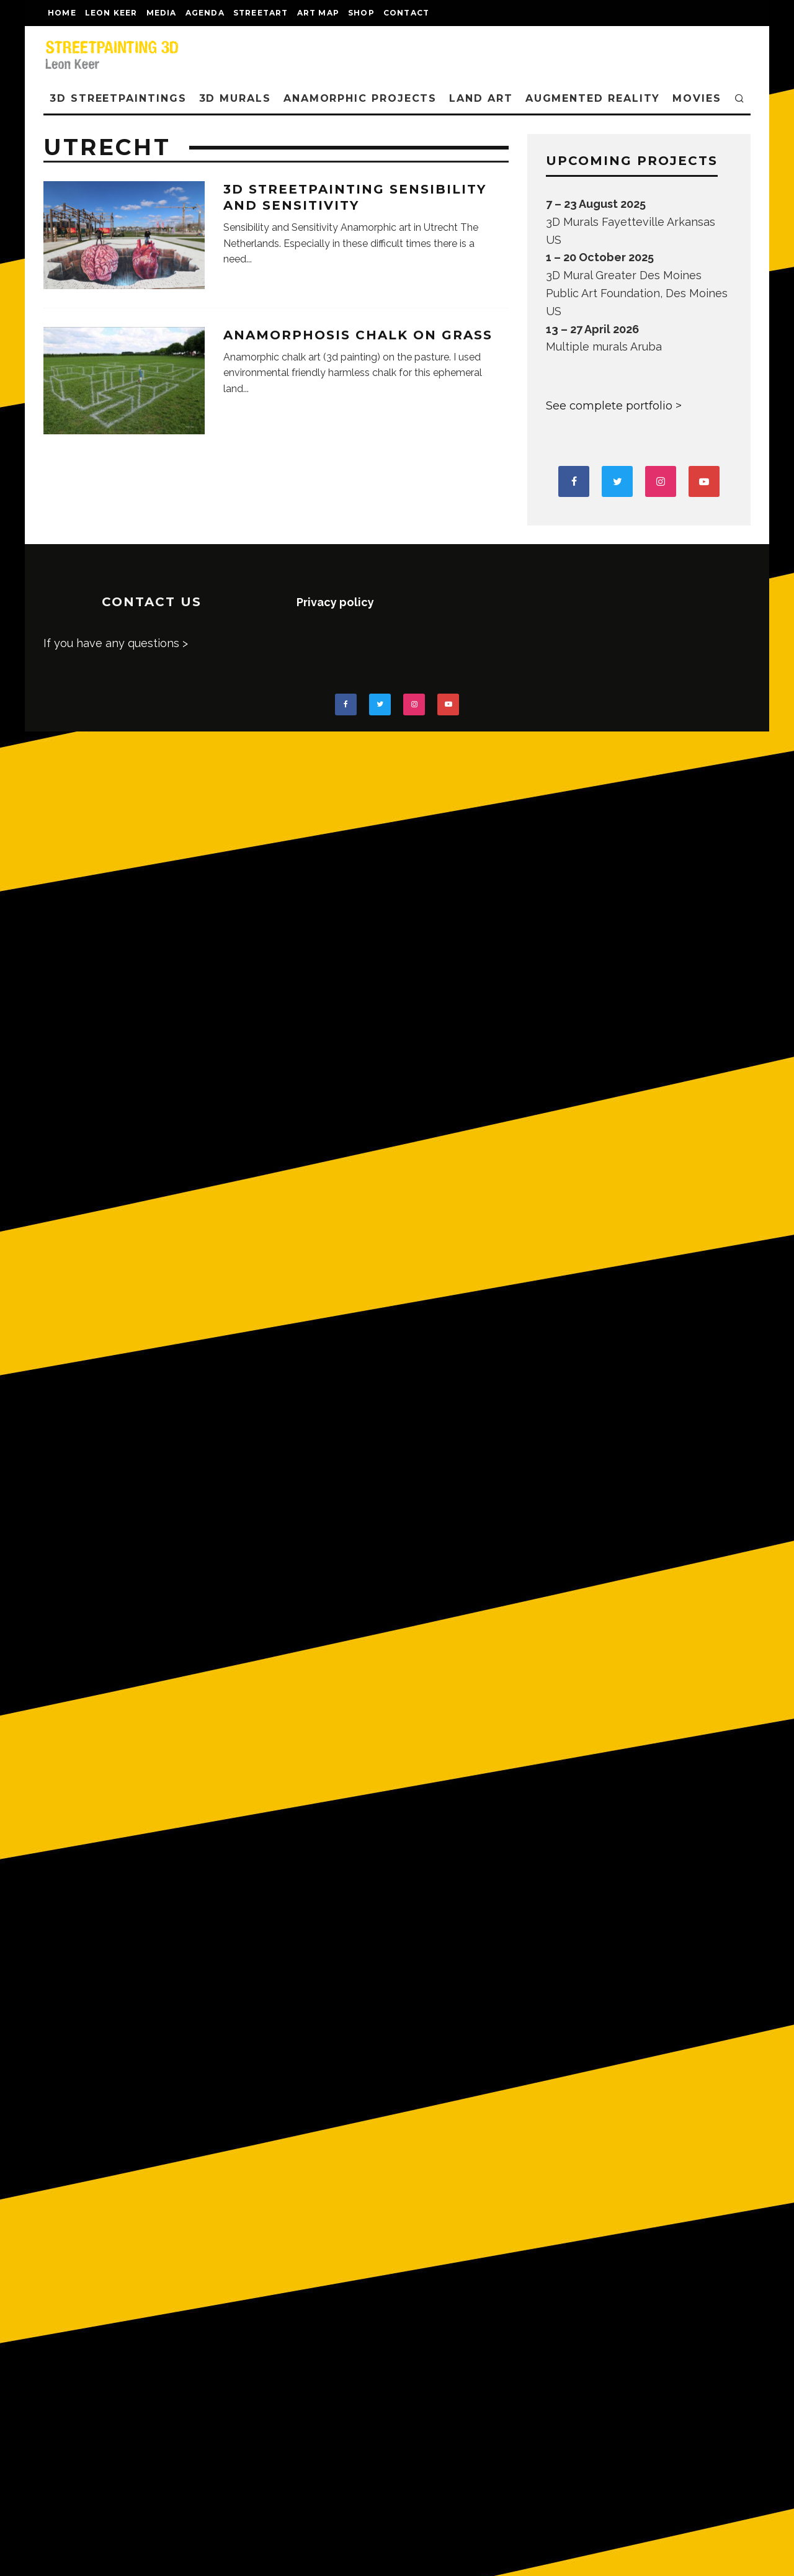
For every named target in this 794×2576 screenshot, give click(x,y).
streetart (260, 12)
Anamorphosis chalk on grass (358, 335)
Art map (318, 12)
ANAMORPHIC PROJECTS (360, 98)
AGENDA (205, 12)
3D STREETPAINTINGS (118, 98)
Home (62, 12)
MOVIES (696, 98)
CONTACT (406, 12)
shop (361, 12)
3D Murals (235, 98)
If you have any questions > (115, 643)
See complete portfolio (609, 406)
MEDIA (161, 12)
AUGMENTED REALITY (593, 98)
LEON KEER (111, 12)
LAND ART (480, 98)
